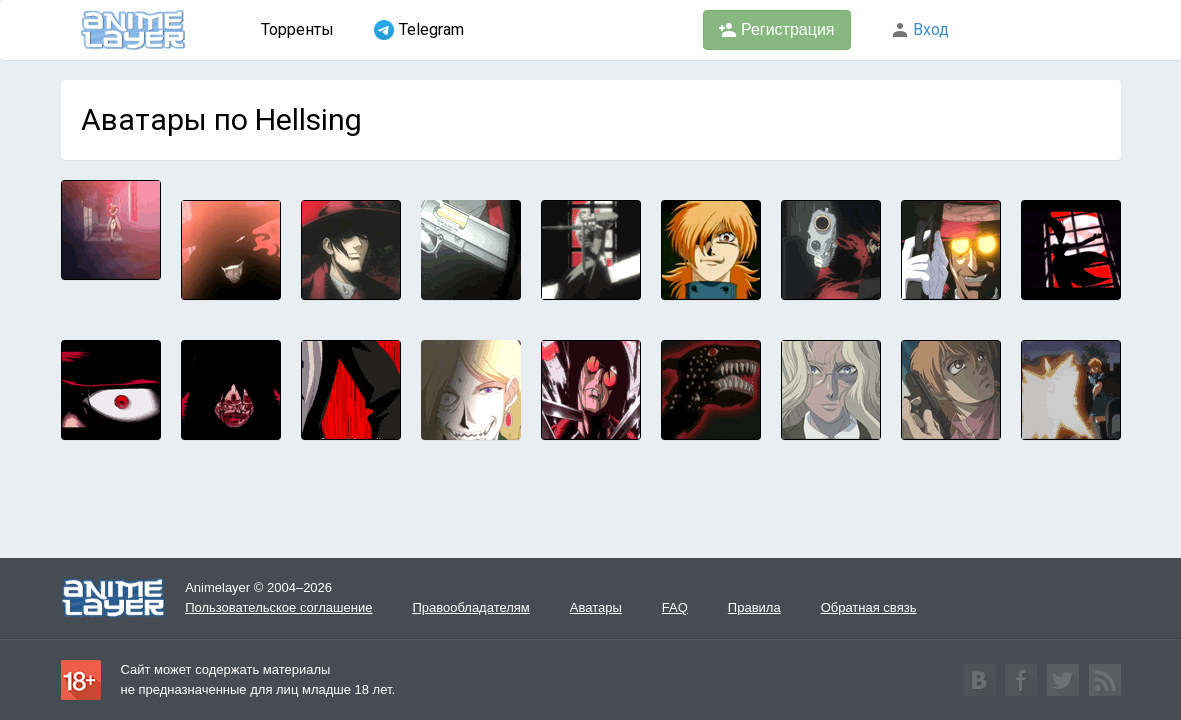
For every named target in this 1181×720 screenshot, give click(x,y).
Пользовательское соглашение (278, 607)
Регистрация (777, 30)
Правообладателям (470, 607)
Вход (920, 29)
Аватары (596, 607)
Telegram (419, 30)
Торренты (297, 29)
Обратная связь (869, 607)
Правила (754, 607)
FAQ (675, 607)
